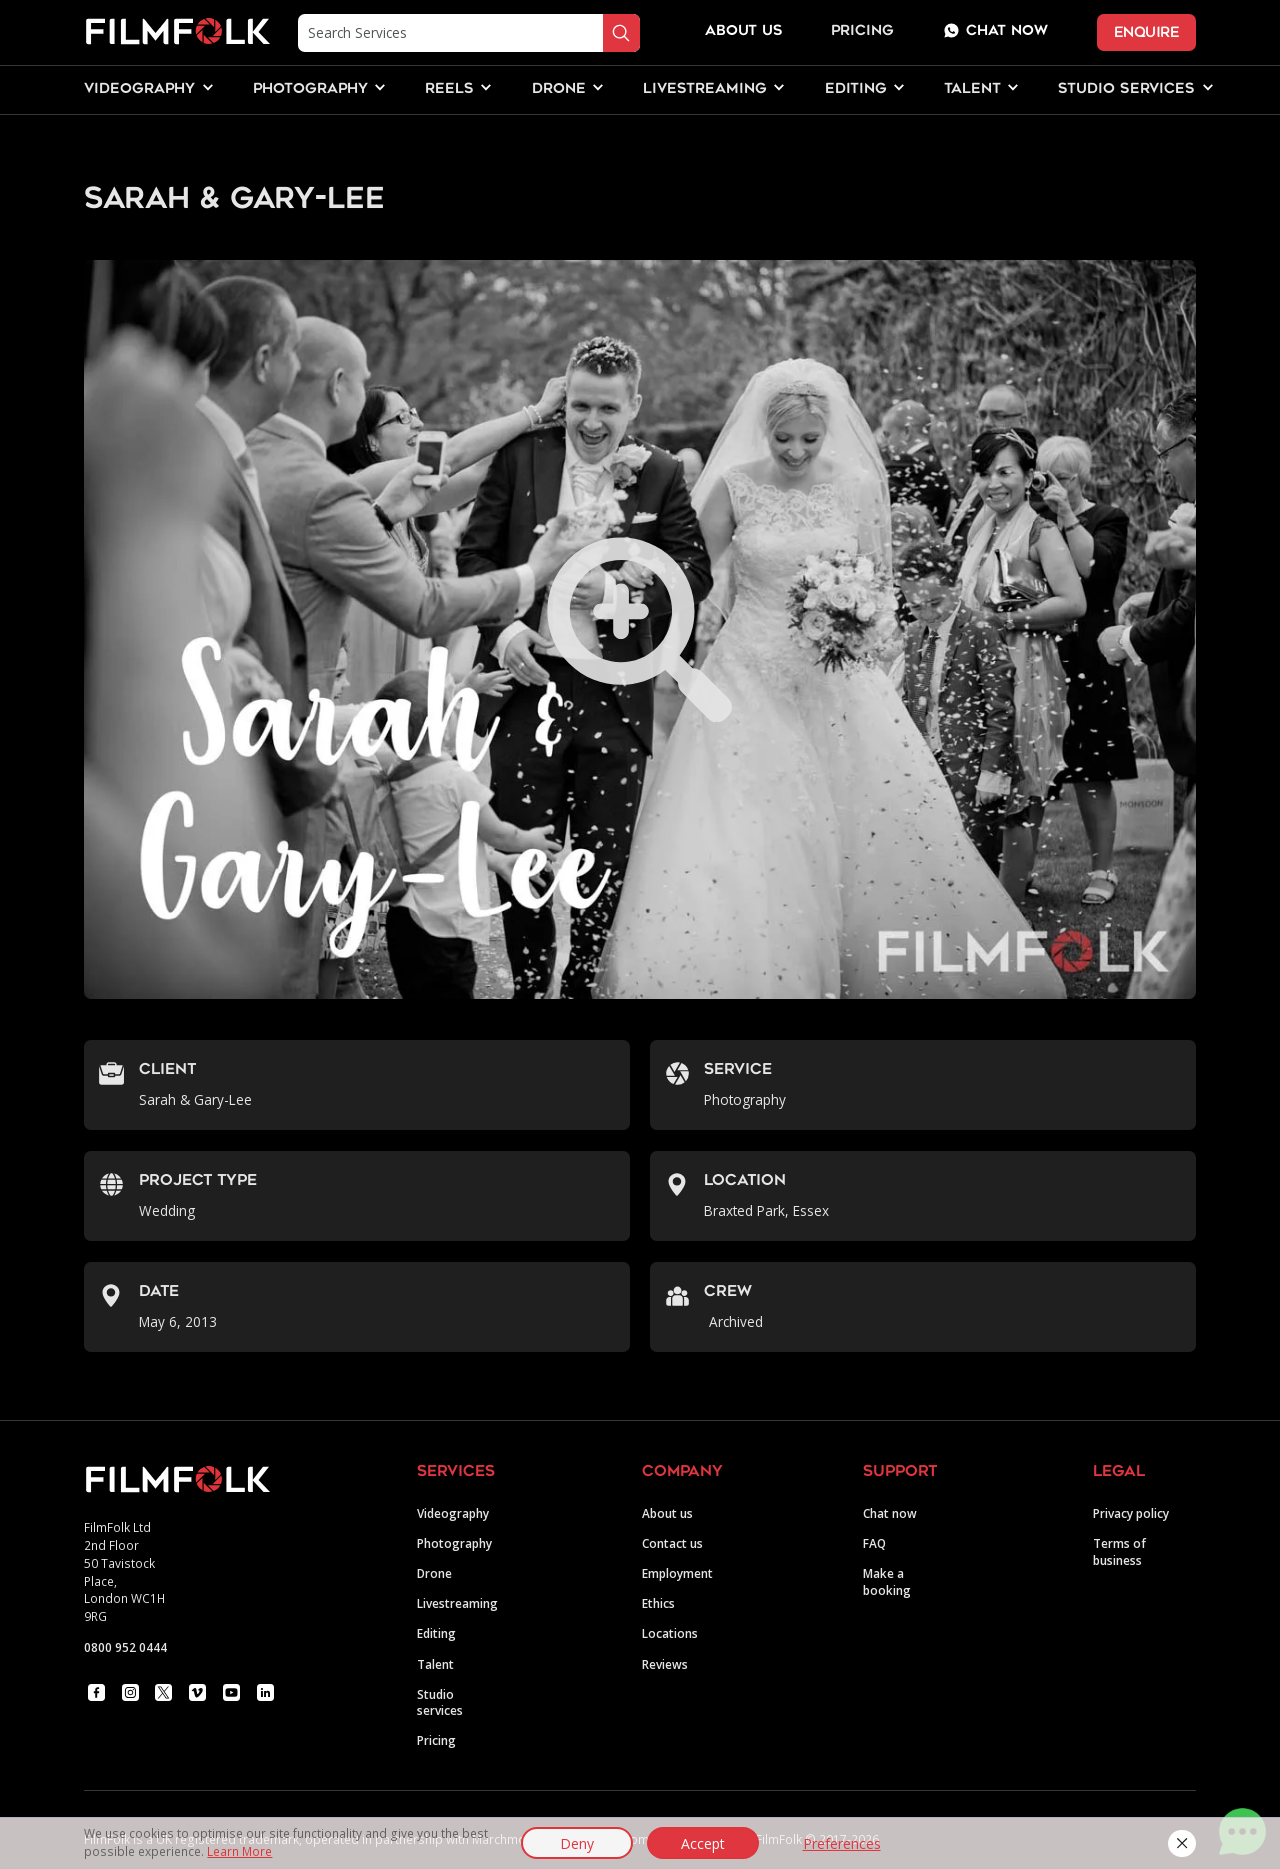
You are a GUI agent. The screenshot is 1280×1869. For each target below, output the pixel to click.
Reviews (665, 1664)
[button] (1181, 1843)
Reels (449, 89)
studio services (1126, 89)
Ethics (658, 1603)
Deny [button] (577, 1843)
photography (310, 89)
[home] (177, 32)
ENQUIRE (1146, 32)
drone (559, 89)
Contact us (672, 1543)
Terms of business (1119, 1551)
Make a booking (887, 1581)
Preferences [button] (842, 1843)
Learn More (239, 1851)
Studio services (440, 1702)
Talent (435, 1664)
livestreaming (705, 89)
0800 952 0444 (125, 1647)
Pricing (862, 31)
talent (972, 89)
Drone (434, 1573)
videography (139, 89)
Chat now (890, 1513)
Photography (454, 1543)
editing (856, 89)
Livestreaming (457, 1603)
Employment (677, 1573)
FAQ (874, 1543)
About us (667, 1513)
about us (744, 31)
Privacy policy (1131, 1513)
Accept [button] (703, 1843)
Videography (453, 1513)
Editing (436, 1633)
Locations (670, 1633)
